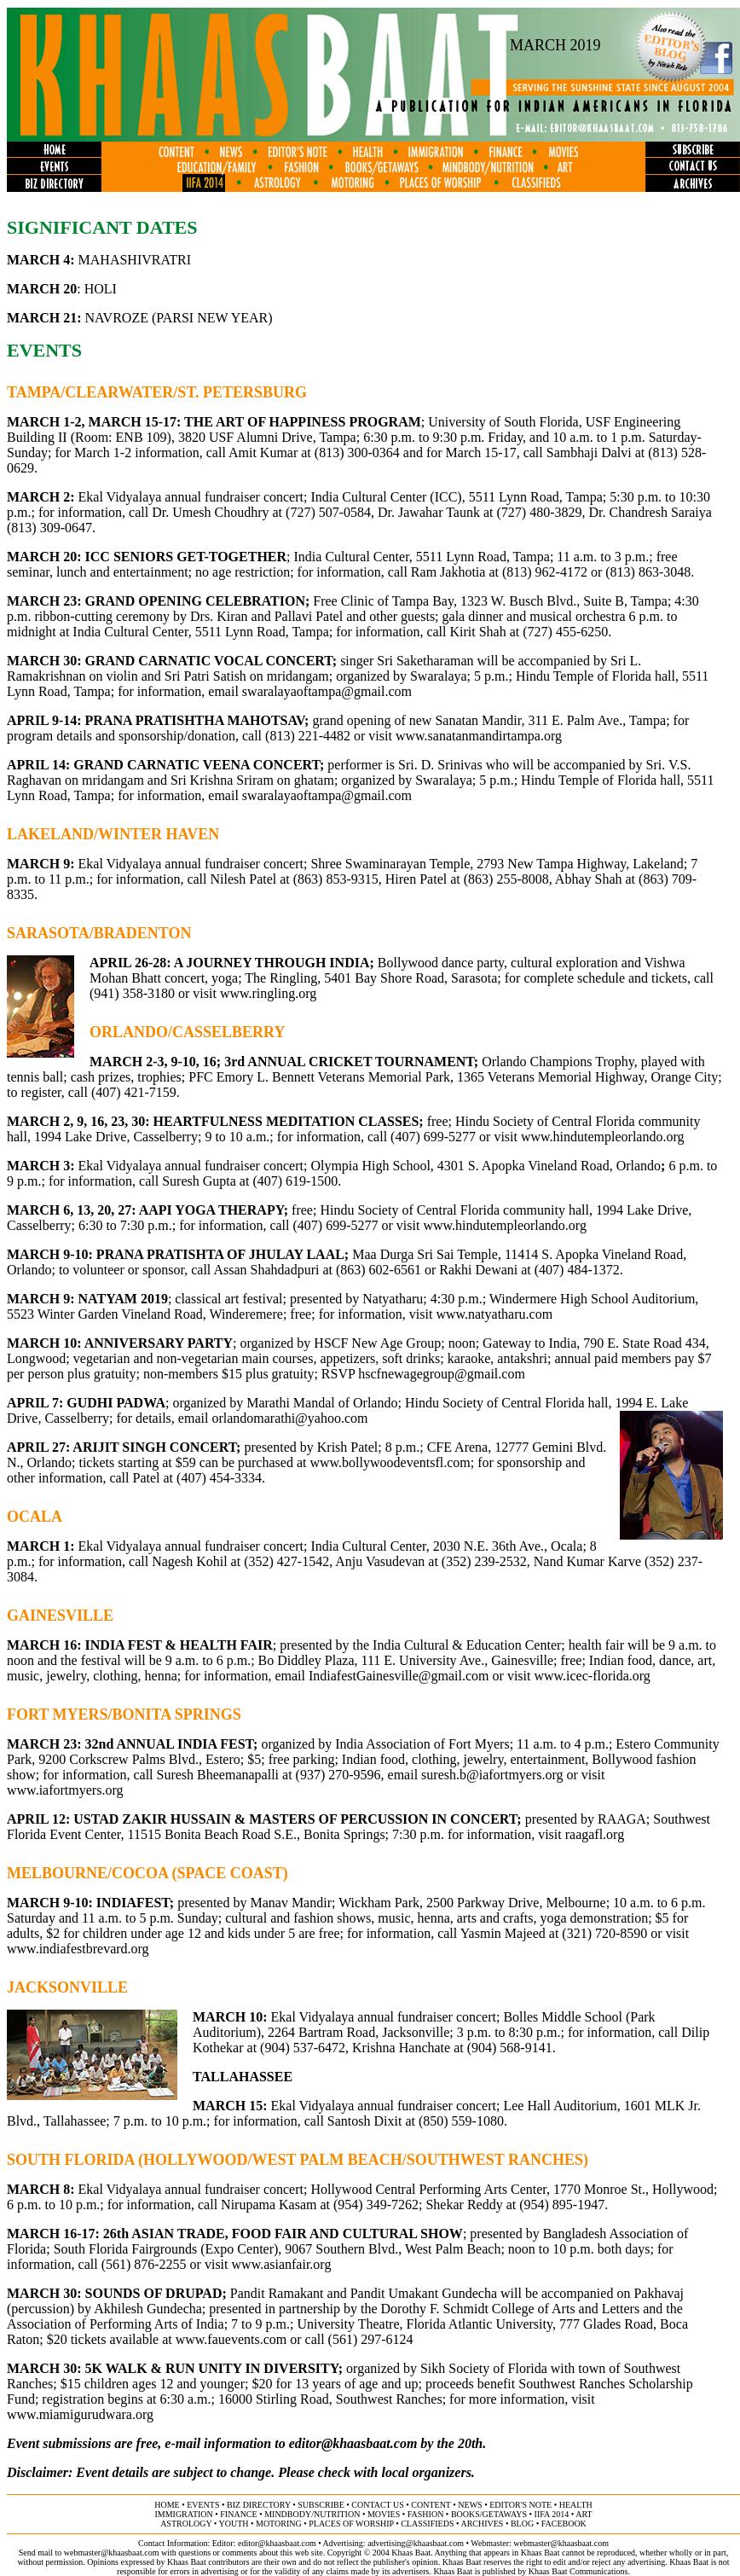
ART (583, 2514)
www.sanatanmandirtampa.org (479, 735)
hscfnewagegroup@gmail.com (441, 1373)
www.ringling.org (268, 993)
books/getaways (489, 2514)
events (203, 2504)
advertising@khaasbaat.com (415, 2543)
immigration (183, 2514)
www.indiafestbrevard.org (78, 1948)
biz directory (259, 2504)
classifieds (427, 2523)
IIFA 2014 (552, 2514)
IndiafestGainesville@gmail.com (399, 1675)
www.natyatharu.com (494, 1314)
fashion (426, 2514)
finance (238, 2514)
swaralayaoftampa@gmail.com (327, 691)
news (470, 2504)
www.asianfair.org (282, 2264)
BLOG (522, 2523)
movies (383, 2514)
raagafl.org (594, 1834)
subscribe (321, 2504)
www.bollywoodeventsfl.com (389, 1462)
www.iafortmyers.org (65, 1790)
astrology (185, 2523)
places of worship (351, 2523)
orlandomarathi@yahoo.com (289, 1418)
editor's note (520, 2504)
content (430, 2504)
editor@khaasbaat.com (353, 2443)
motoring (279, 2523)
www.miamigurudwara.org (80, 2414)
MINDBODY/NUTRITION (312, 2514)
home (166, 2504)
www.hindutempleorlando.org (603, 1136)
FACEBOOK (564, 2523)
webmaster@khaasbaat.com (561, 2543)
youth (233, 2523)
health (576, 2504)
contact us (377, 2504)
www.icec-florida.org (592, 1675)
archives (481, 2523)
